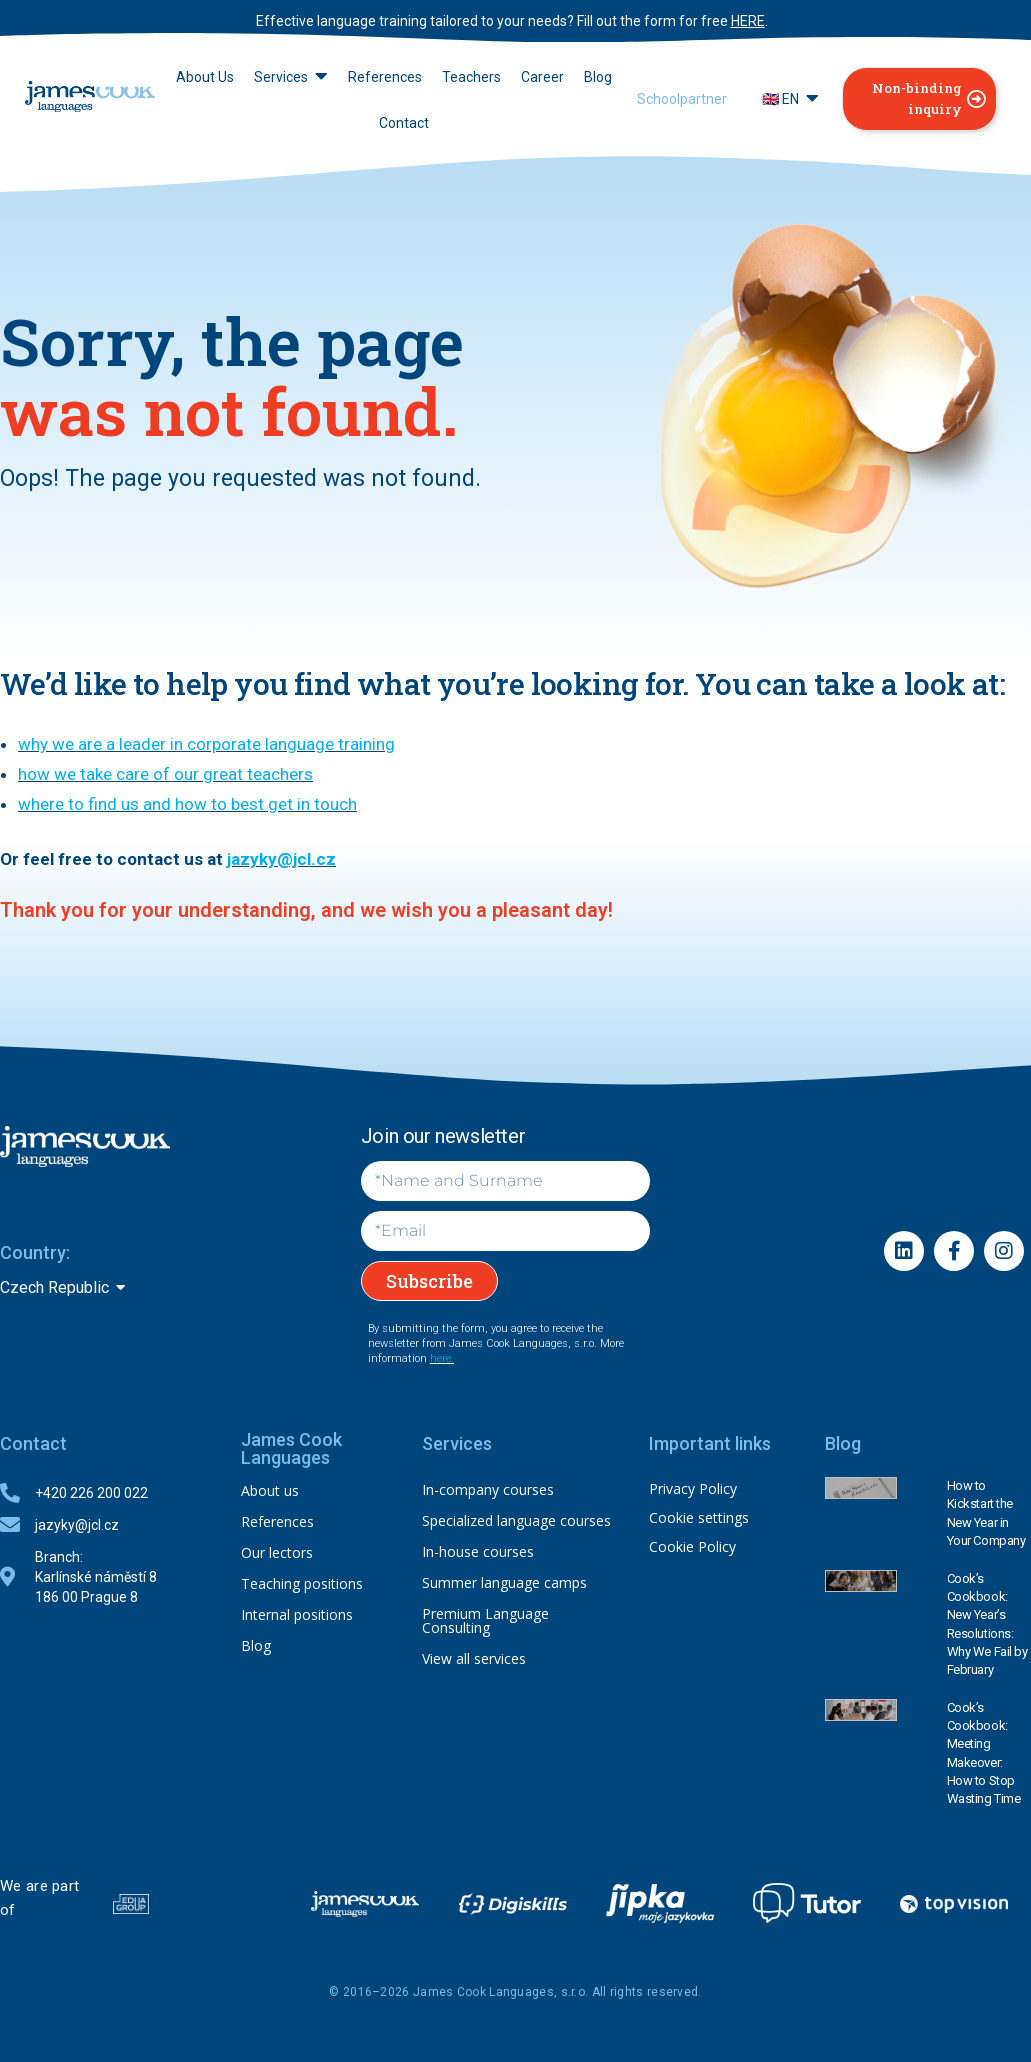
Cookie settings (699, 1517)
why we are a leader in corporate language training (206, 744)
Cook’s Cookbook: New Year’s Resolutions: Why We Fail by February (987, 1624)
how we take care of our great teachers (165, 774)
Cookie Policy (692, 1546)
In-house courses (478, 1551)
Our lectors (277, 1552)
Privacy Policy (693, 1488)
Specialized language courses (516, 1520)
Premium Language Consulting (485, 1620)
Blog (256, 1645)
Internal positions (297, 1614)
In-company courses (488, 1489)
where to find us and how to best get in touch (187, 804)
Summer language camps (504, 1582)
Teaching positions (302, 1583)
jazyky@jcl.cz (281, 859)
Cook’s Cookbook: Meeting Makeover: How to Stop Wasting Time (984, 1753)
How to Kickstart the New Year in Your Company (986, 1513)
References (277, 1521)
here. (442, 1358)
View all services (474, 1658)
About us (270, 1490)
